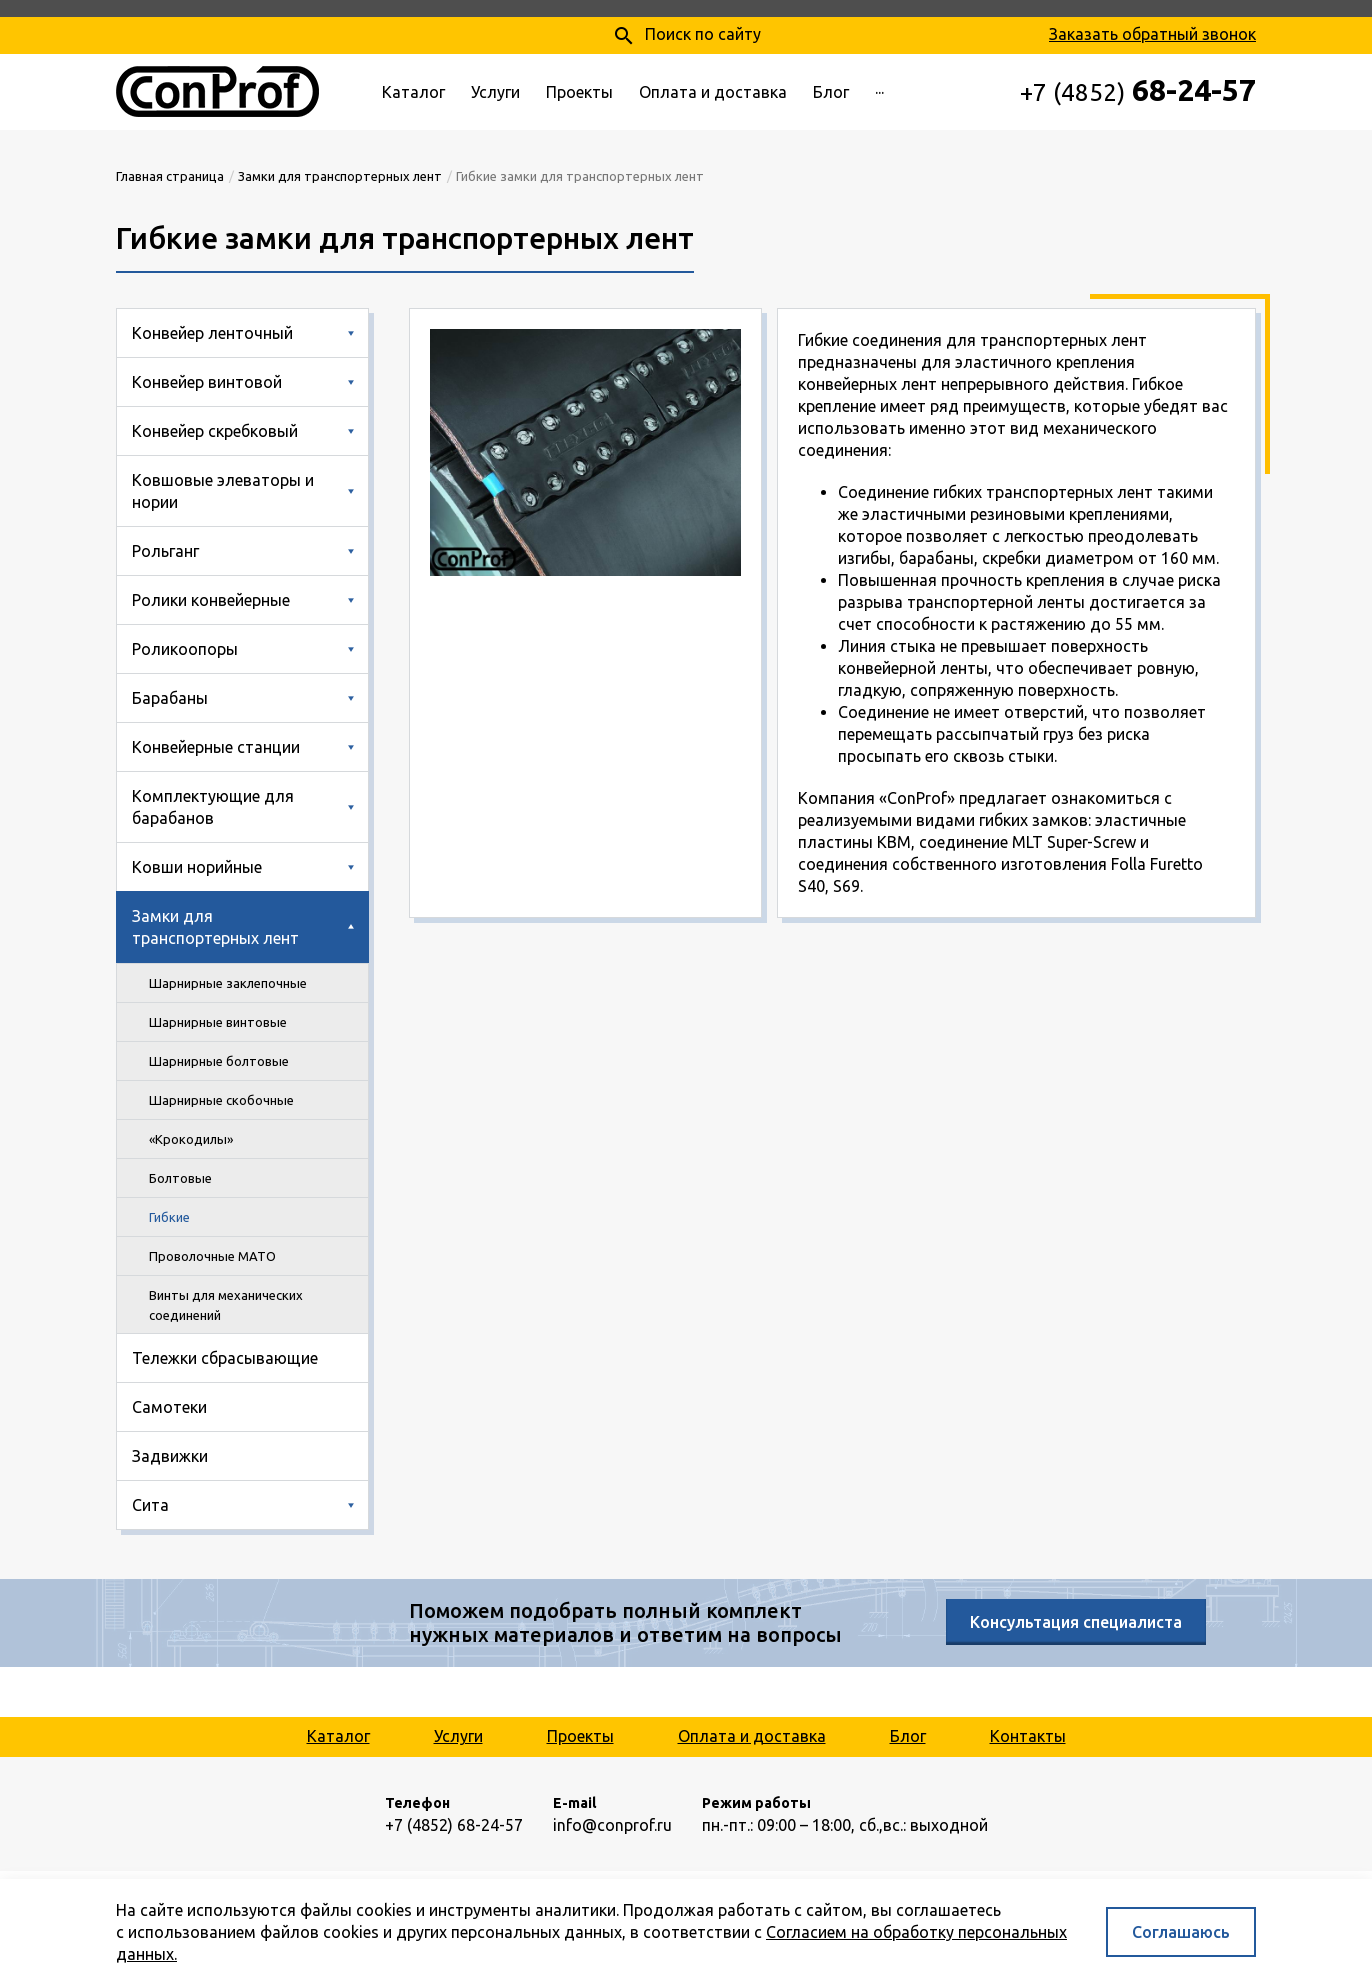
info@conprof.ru (612, 1825)
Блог (831, 92)
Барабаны (170, 698)
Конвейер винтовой (207, 382)
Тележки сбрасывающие (225, 1358)
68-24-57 (1138, 90)
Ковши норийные (197, 867)
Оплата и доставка (713, 92)
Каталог (413, 92)
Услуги (495, 92)
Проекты (579, 92)
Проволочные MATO (212, 1256)
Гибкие (169, 1217)
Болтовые (180, 1178)
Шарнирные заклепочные (228, 983)
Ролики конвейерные (211, 600)
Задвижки (170, 1456)
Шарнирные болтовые (219, 1061)
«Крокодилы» (191, 1139)
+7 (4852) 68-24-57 (454, 1825)
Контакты (1028, 1736)
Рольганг (165, 551)
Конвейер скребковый (215, 431)
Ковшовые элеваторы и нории (223, 491)
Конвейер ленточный (212, 333)
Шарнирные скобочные (221, 1100)
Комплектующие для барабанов (213, 807)
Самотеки (169, 1407)
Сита (150, 1505)
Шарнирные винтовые (218, 1022)
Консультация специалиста (1076, 1622)
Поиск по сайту (686, 36)
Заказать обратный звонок (1152, 34)
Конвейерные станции (216, 747)
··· (879, 92)
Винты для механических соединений (226, 1305)
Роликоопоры (185, 649)
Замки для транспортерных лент (215, 927)
